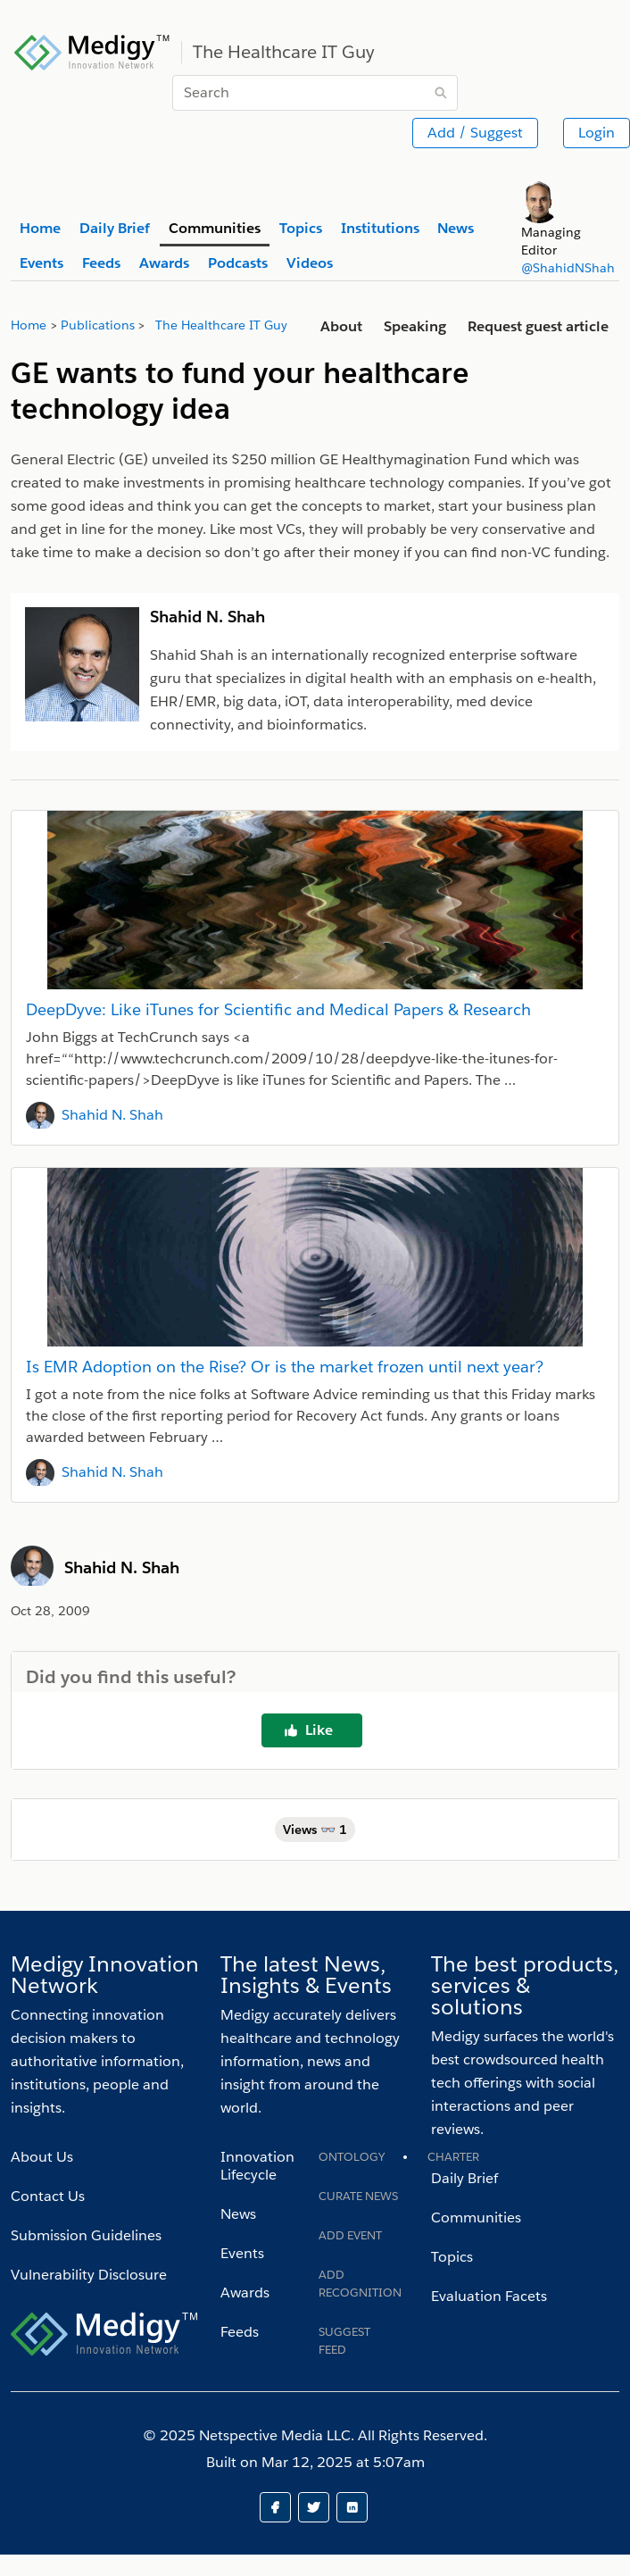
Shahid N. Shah (112, 1114)
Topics (452, 2256)
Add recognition (360, 2283)
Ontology (352, 2156)
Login (596, 132)
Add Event (350, 2235)
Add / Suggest (475, 132)
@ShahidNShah (568, 268)
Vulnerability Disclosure (89, 2274)
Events (242, 2253)
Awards (244, 2292)
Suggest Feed (344, 2340)
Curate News (358, 2196)
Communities (476, 2217)
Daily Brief (464, 2178)
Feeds (239, 2331)
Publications (98, 325)
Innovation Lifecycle (257, 2165)
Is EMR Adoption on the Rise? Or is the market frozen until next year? (284, 1366)
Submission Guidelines (86, 2235)
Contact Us (48, 2196)
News (238, 2214)
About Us (42, 2156)
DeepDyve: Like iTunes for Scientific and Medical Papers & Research (278, 1009)
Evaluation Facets (489, 2296)
